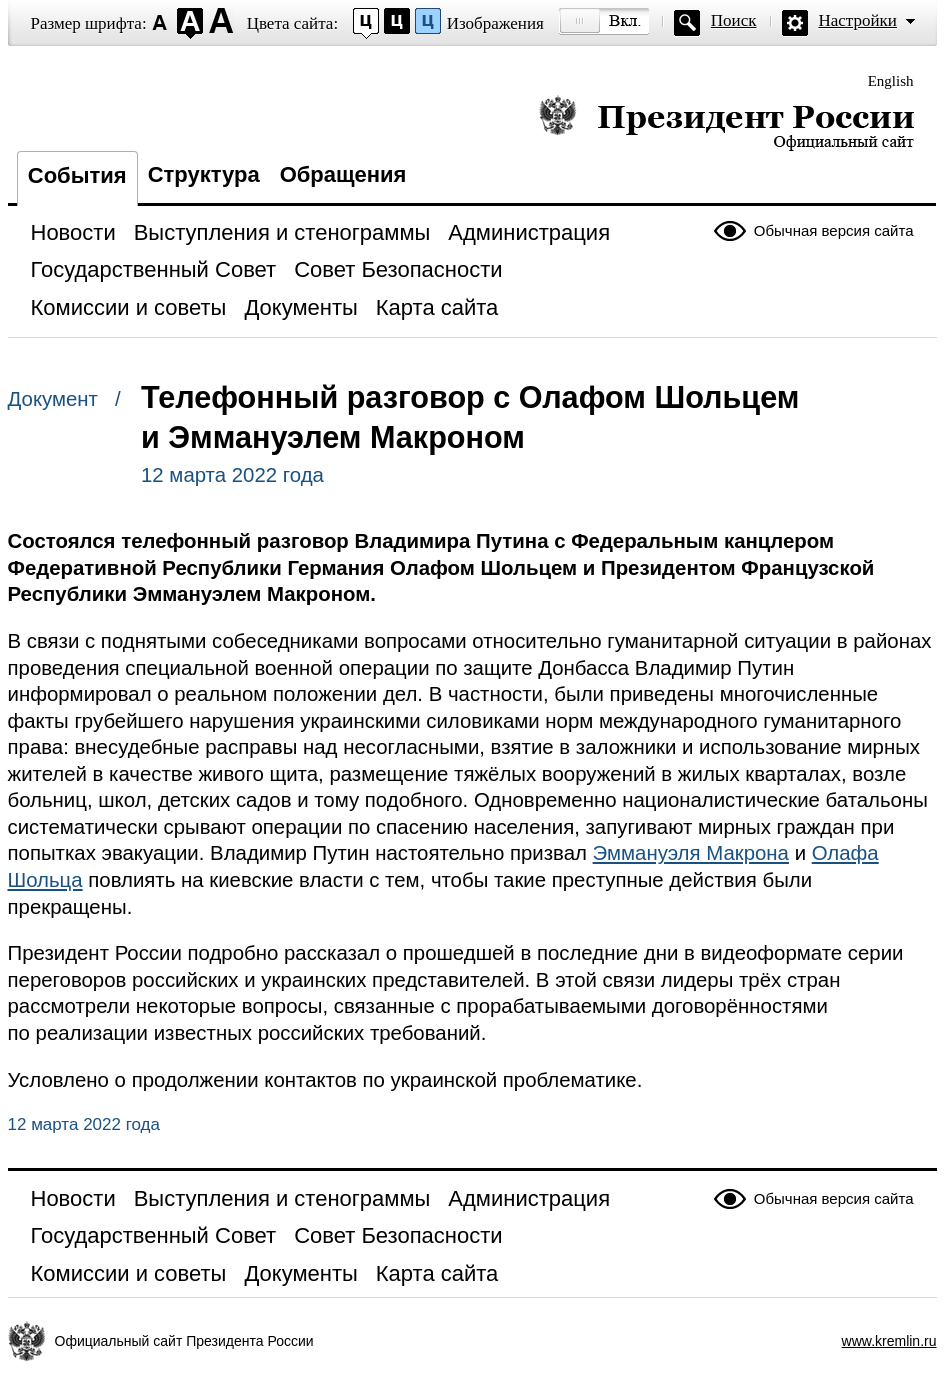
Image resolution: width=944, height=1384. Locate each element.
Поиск (734, 20)
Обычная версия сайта (834, 230)
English (891, 81)
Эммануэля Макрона (691, 853)
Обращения (343, 174)
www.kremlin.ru (889, 1341)
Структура (204, 174)
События (77, 175)
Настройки (858, 20)
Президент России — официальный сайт (726, 122)
